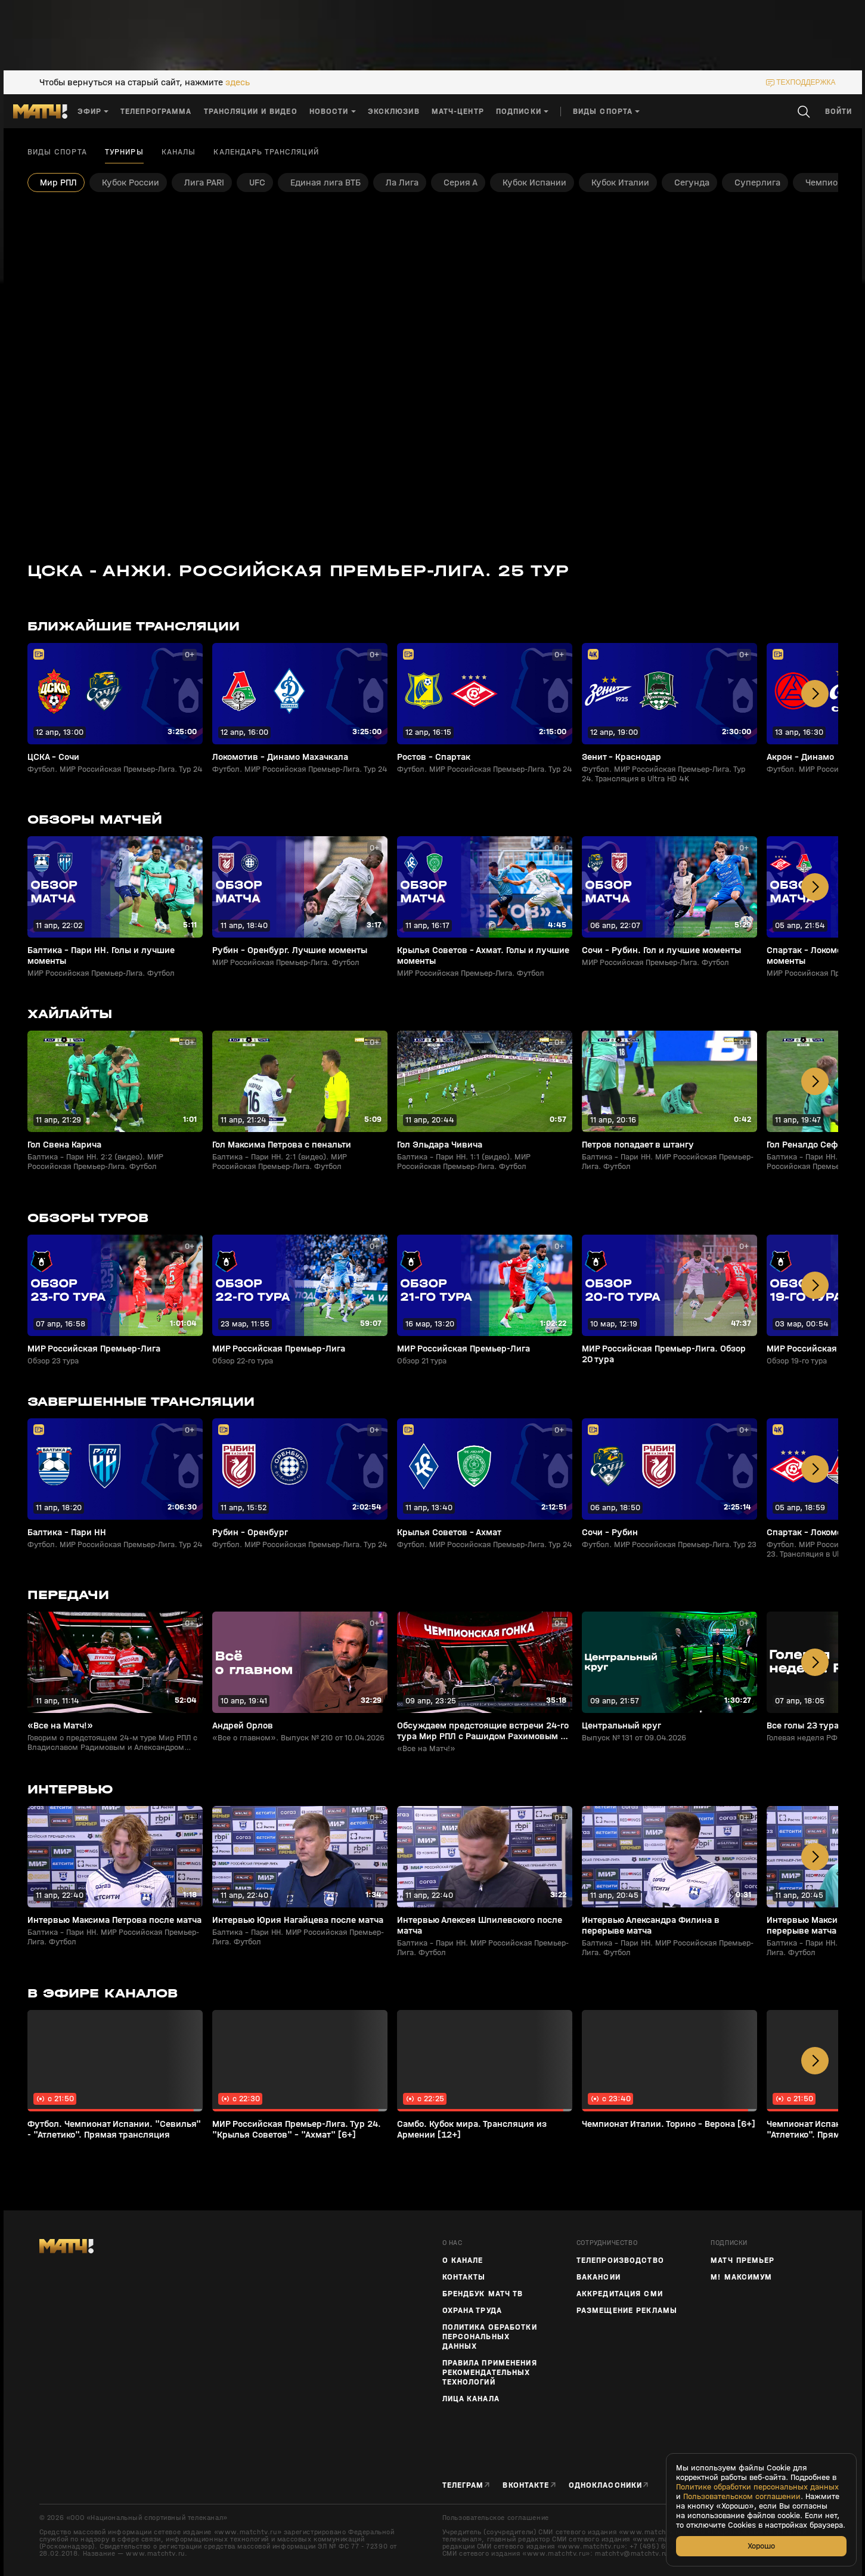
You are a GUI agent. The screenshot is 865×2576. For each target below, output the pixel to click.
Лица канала (471, 2399)
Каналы (179, 152)
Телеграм (463, 2485)
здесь (237, 82)
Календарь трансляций (265, 152)
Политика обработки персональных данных (489, 2337)
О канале (462, 2260)
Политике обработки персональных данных (757, 2487)
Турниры (124, 152)
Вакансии (598, 2277)
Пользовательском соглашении (742, 2496)
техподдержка (805, 82)
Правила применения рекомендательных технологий (489, 2372)
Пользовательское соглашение (495, 2517)
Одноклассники (606, 2485)
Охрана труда (472, 2310)
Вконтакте (526, 2485)
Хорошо (761, 2546)
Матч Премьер (742, 2260)
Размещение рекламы (626, 2310)
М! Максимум (741, 2277)
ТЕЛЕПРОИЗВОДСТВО (620, 2260)
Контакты (464, 2277)
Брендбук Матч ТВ (482, 2294)
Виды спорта (57, 152)
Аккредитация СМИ (619, 2294)
